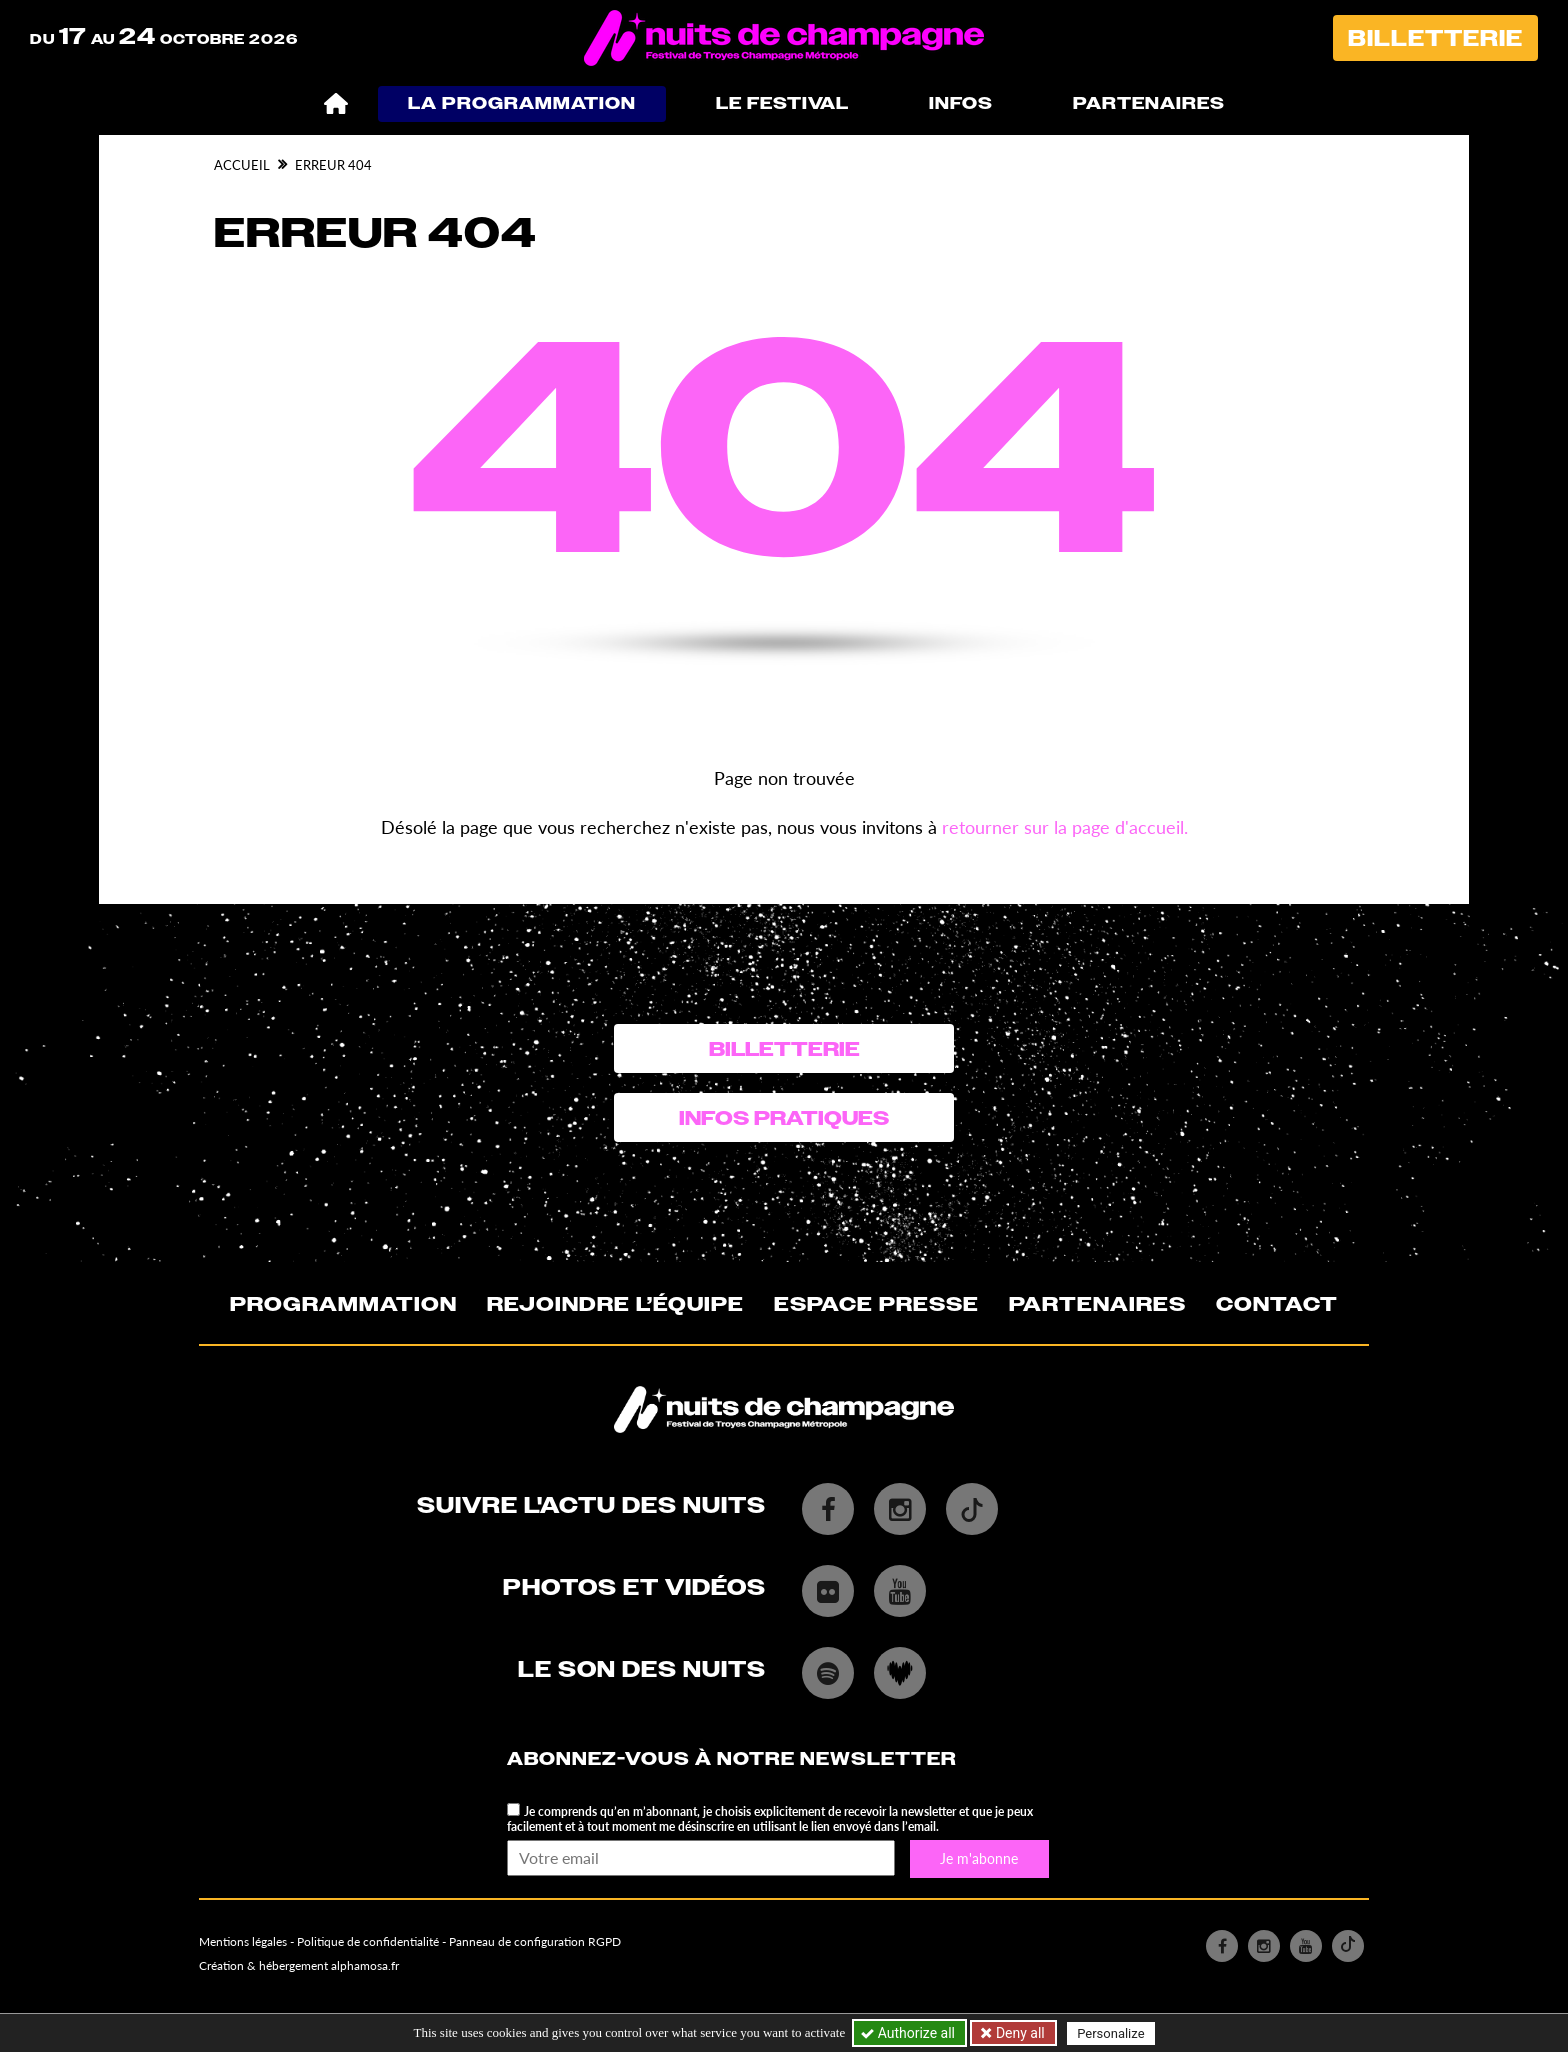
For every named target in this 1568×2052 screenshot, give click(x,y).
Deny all (1018, 2033)
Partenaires (1097, 1304)
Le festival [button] (782, 103)
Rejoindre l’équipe (615, 1304)
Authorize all (909, 2033)
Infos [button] (961, 103)
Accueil (242, 165)
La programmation (522, 103)
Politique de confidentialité (368, 1941)
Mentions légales (243, 1941)
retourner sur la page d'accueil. (1065, 827)
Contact (1277, 1304)
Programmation (343, 1304)
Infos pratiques (784, 1118)
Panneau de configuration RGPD (535, 1941)
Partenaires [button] (1149, 103)
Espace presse (876, 1304)
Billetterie (1435, 38)
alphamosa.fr (365, 1965)
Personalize (1110, 2033)
